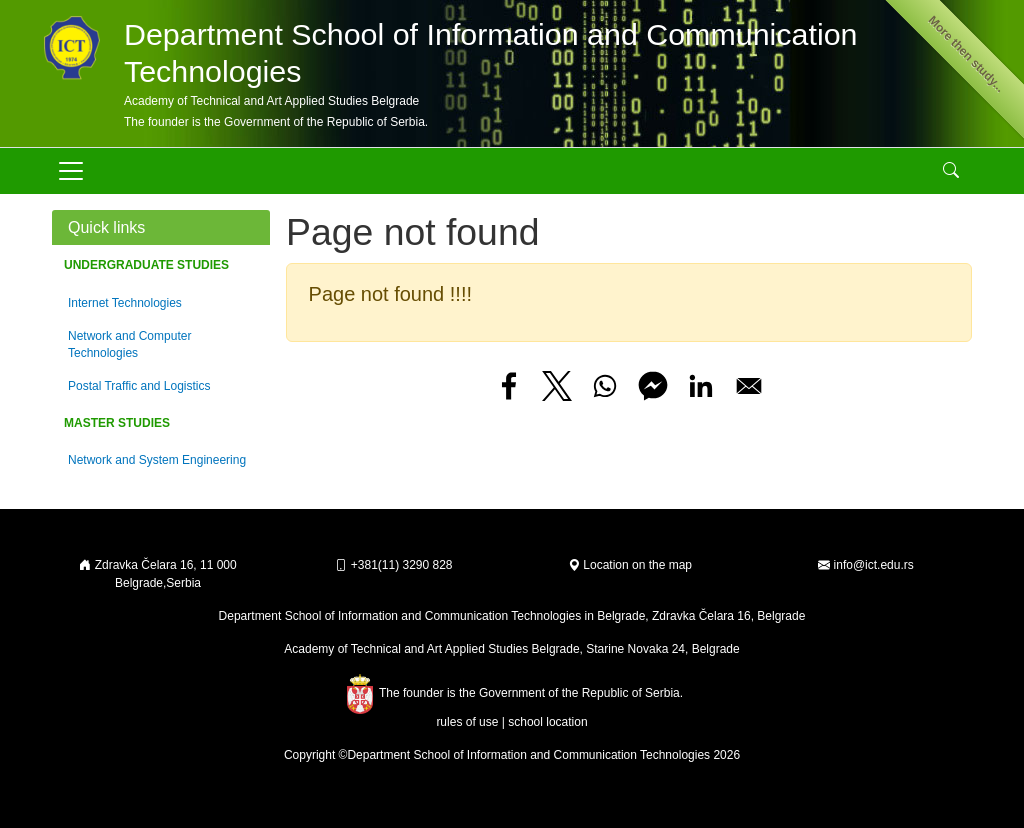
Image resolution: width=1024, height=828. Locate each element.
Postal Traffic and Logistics (139, 386)
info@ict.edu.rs (874, 565)
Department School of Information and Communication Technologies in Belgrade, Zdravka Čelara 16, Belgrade (512, 616)
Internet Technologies (125, 303)
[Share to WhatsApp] (605, 386)
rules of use (467, 722)
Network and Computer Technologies (129, 344)
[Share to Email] (749, 386)
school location (547, 722)
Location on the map (630, 565)
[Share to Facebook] (509, 386)
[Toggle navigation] (71, 171)
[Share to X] (557, 386)
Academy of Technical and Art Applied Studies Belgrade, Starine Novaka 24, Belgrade (511, 649)
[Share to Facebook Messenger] (653, 386)
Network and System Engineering (157, 460)
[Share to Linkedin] (701, 386)
